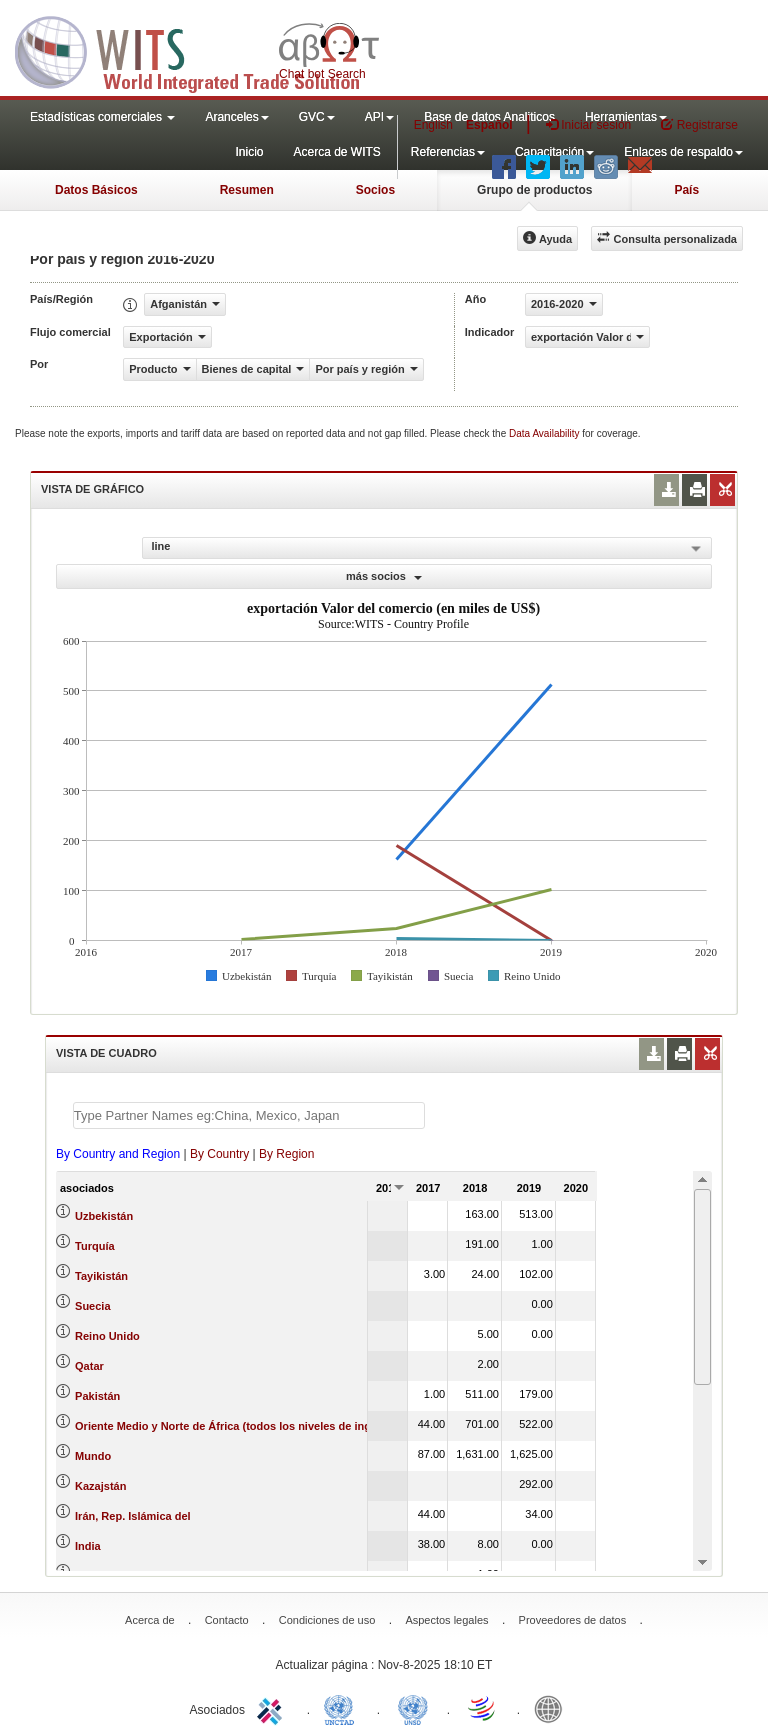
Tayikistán (101, 1276)
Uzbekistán (104, 1216)
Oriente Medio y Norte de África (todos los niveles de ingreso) (236, 1426)
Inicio (249, 152)
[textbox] (249, 1115)
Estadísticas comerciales (102, 117)
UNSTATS (413, 1708)
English (433, 125)
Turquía (95, 1246)
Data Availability (545, 433)
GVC (317, 117)
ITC (273, 1708)
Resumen (247, 190)
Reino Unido (107, 1336)
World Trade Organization (483, 1708)
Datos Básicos (96, 190)
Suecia (92, 1306)
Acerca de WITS (336, 152)
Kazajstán (100, 1486)
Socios (375, 190)
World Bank (553, 1708)
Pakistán (97, 1396)
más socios (384, 576)
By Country (219, 1154)
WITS (200, 50)
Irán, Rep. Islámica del (133, 1516)
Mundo (93, 1456)
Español (489, 125)
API (379, 117)
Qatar (89, 1366)
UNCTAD (343, 1708)
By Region (286, 1154)
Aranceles (236, 117)
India (88, 1546)
